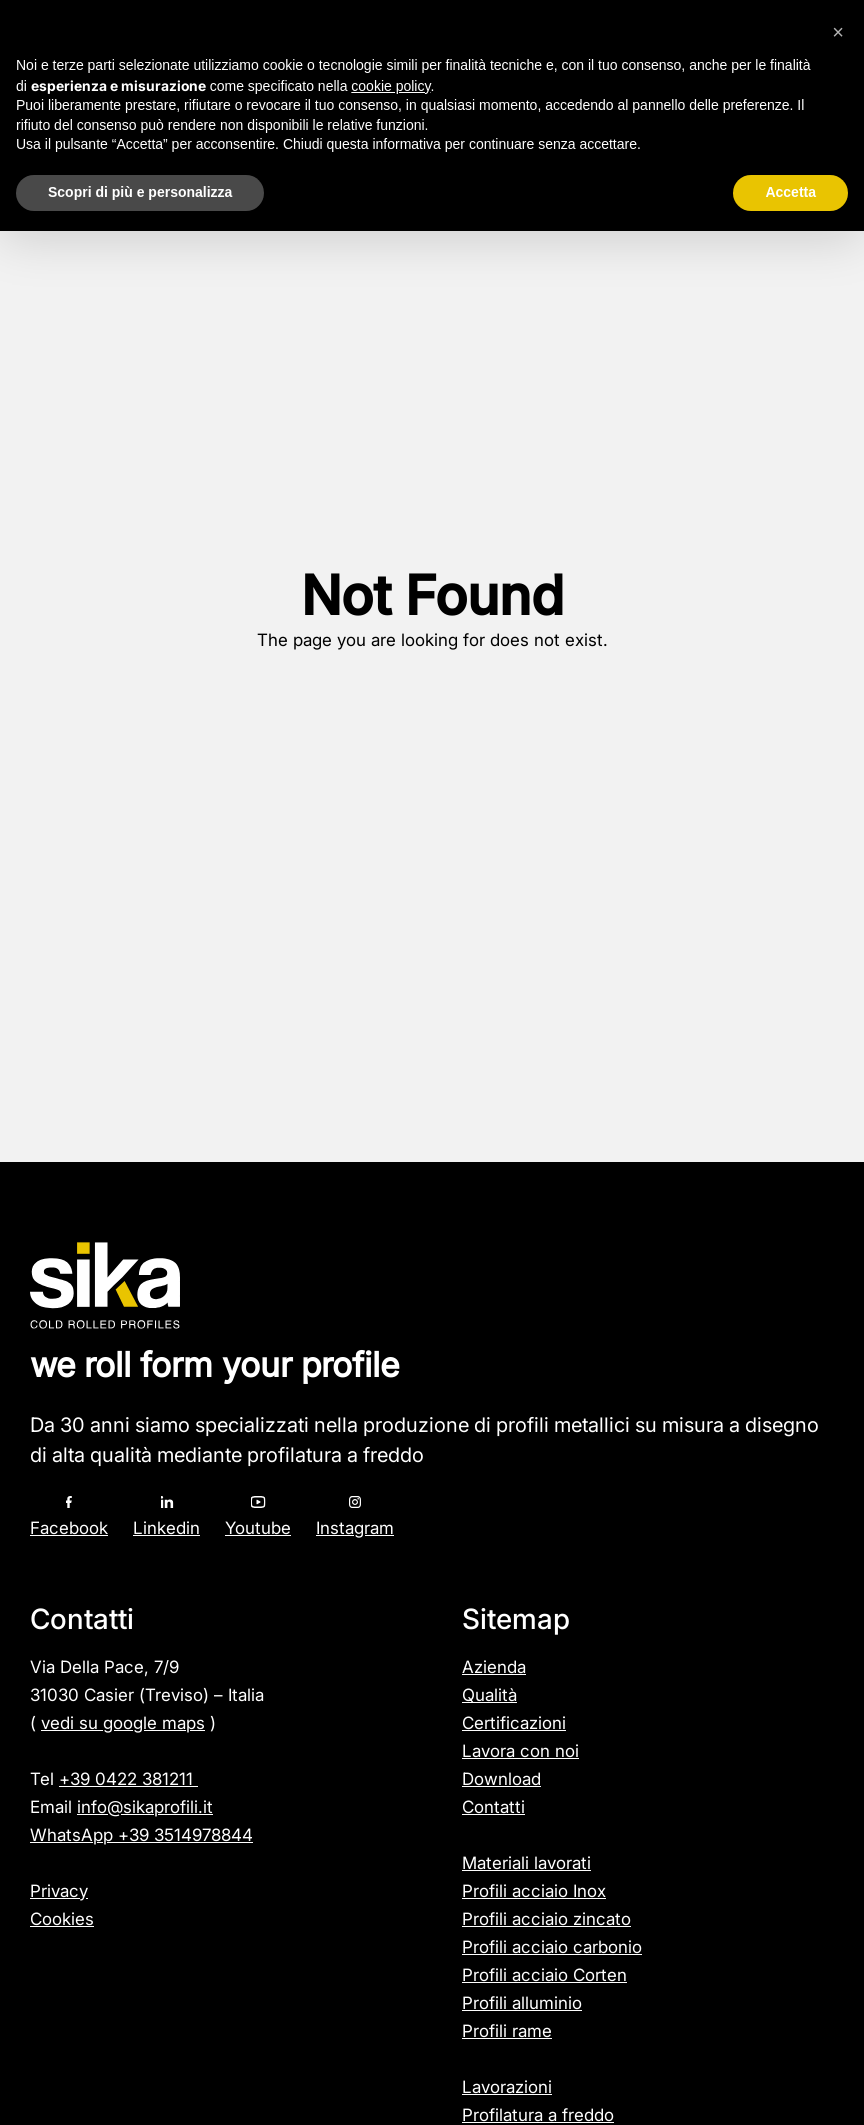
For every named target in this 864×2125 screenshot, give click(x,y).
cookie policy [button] (390, 86)
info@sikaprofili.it (145, 1807)
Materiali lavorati (526, 1863)
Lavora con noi (520, 1751)
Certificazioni (514, 1723)
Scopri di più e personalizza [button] (140, 192)
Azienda (494, 1667)
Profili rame (507, 2031)
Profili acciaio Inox (534, 1891)
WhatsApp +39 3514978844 (141, 1835)
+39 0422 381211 (128, 1779)
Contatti (493, 1807)
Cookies (62, 1919)
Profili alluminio (522, 2003)
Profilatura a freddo (538, 2115)
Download (501, 1779)
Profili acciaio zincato (546, 1919)
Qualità (489, 1695)
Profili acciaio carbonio (552, 1947)
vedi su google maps (123, 1723)
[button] (838, 32)
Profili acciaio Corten (544, 1975)
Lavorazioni (507, 2087)
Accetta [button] (790, 192)
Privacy (59, 1891)
